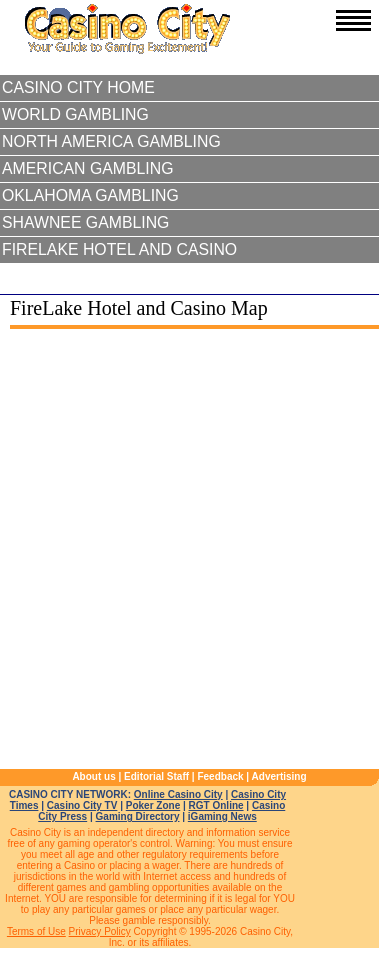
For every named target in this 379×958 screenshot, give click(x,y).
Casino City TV (82, 805)
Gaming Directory (138, 816)
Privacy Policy (100, 931)
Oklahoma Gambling (90, 195)
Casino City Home (78, 87)
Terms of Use (36, 931)
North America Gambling (111, 141)
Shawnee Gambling (85, 222)
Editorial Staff (156, 776)
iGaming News (222, 816)
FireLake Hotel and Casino (119, 249)
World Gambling (75, 114)
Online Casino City (178, 794)
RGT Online (216, 805)
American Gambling (88, 168)
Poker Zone (153, 805)
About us (93, 776)
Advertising (279, 776)
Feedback (220, 776)
